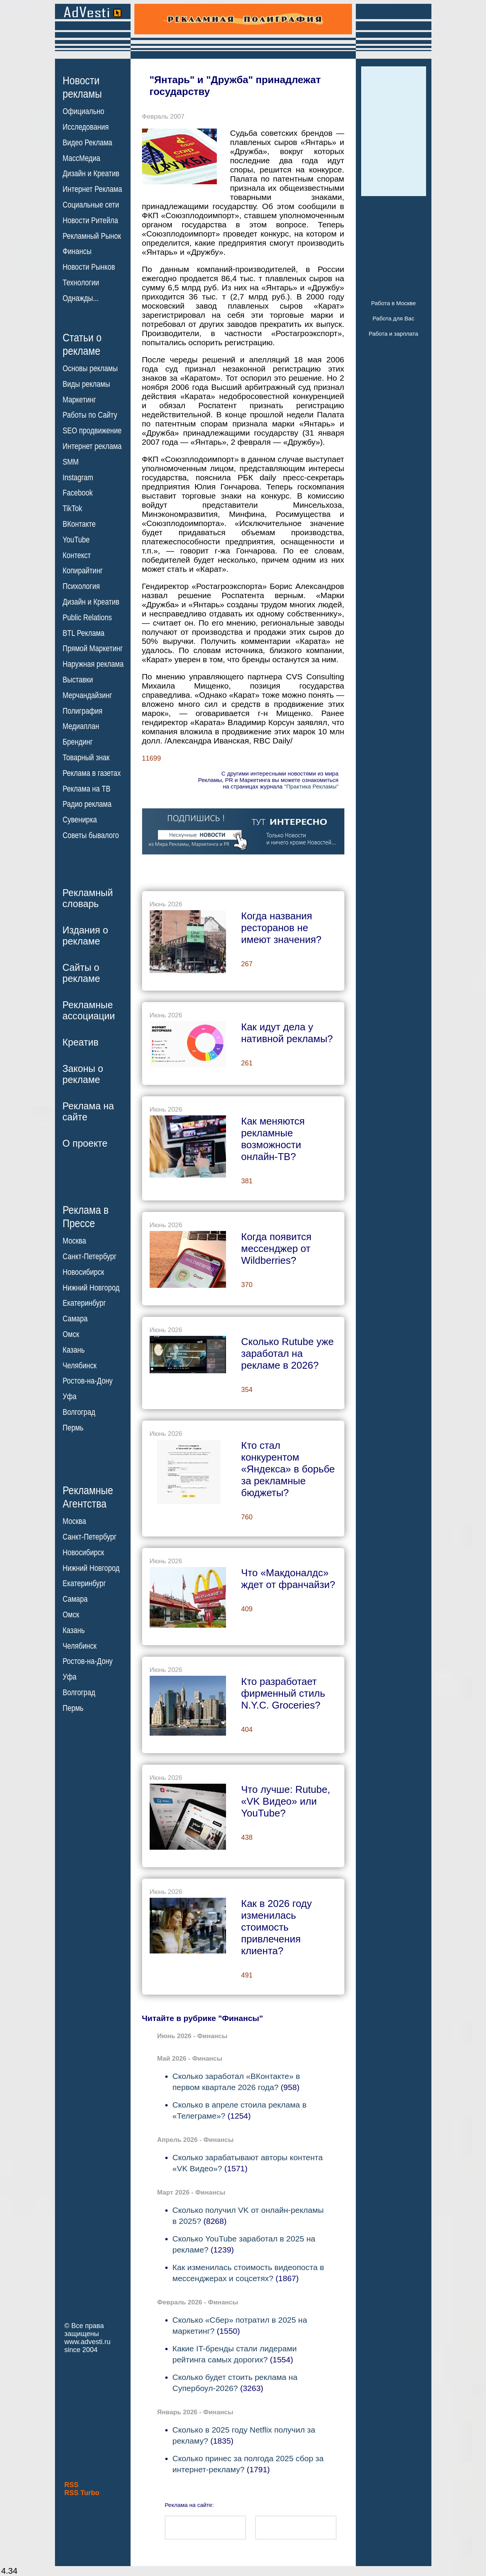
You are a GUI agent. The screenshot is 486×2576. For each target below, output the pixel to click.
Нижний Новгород (91, 1287)
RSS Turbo (82, 2493)
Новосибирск (83, 1272)
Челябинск (80, 1365)
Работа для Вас (393, 318)
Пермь (73, 1427)
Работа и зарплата (393, 333)
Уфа (69, 1396)
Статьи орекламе (82, 344)
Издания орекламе (85, 935)
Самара (75, 1318)
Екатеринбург (84, 1303)
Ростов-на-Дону (88, 1380)
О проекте (85, 1143)
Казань (74, 1350)
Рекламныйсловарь (88, 898)
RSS (72, 2485)
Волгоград (79, 1412)
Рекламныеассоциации (89, 1010)
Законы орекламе (83, 1074)
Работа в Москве (393, 303)
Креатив (80, 1042)
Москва (74, 1240)
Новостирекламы (82, 87)
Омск (71, 1334)
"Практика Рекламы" (311, 786)
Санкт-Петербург (89, 1256)
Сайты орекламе (81, 973)
